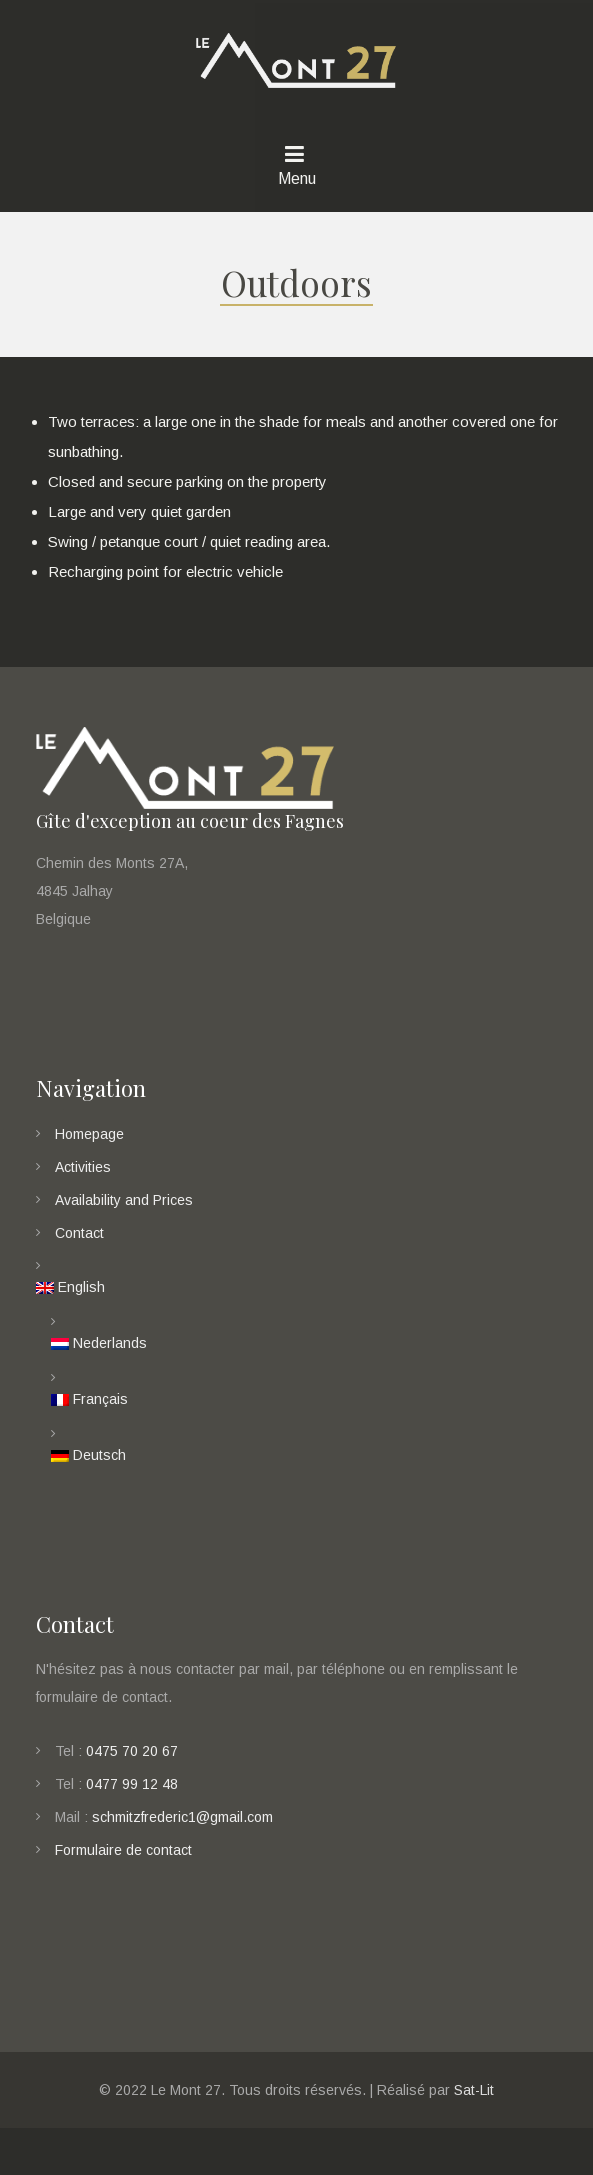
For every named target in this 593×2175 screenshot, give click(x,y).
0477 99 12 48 (132, 1800)
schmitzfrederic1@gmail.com (182, 1833)
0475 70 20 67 (132, 1767)
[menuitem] (297, 1305)
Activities (83, 1184)
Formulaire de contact (123, 1866)
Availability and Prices (124, 1217)
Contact (79, 1250)
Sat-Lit (474, 2106)
